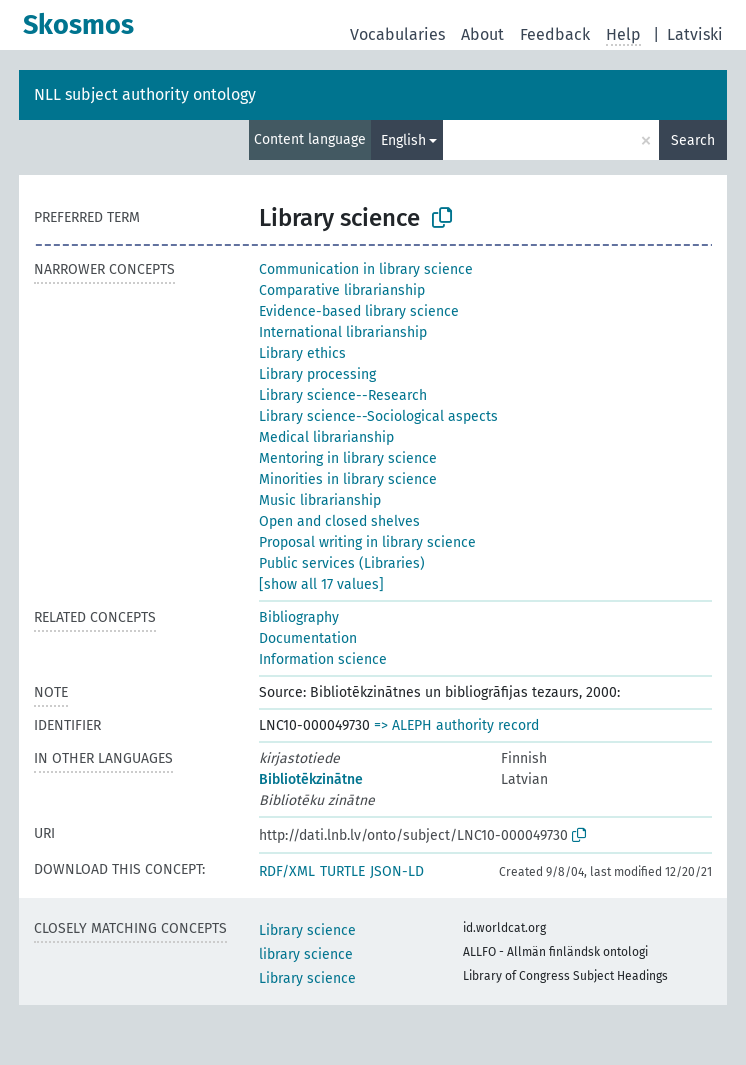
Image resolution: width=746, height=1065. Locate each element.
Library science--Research (343, 395)
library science (306, 954)
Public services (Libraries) (342, 563)
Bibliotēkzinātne (311, 779)
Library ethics (302, 353)
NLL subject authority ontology (145, 94)
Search (693, 140)
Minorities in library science (348, 479)
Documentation (308, 638)
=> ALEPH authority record (456, 725)
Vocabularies (397, 34)
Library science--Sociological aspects (378, 416)
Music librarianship (320, 500)
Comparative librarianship (342, 290)
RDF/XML (287, 871)
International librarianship (343, 332)
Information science (323, 659)
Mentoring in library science (348, 458)
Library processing (317, 374)
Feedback (555, 34)
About (482, 34)
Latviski (695, 34)
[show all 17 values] (321, 584)
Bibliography (299, 617)
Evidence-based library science (359, 311)
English (403, 140)
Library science (307, 930)
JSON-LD (397, 871)
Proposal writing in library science (367, 542)
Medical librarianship (326, 437)
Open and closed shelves (339, 521)
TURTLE (342, 871)
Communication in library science (366, 269)
